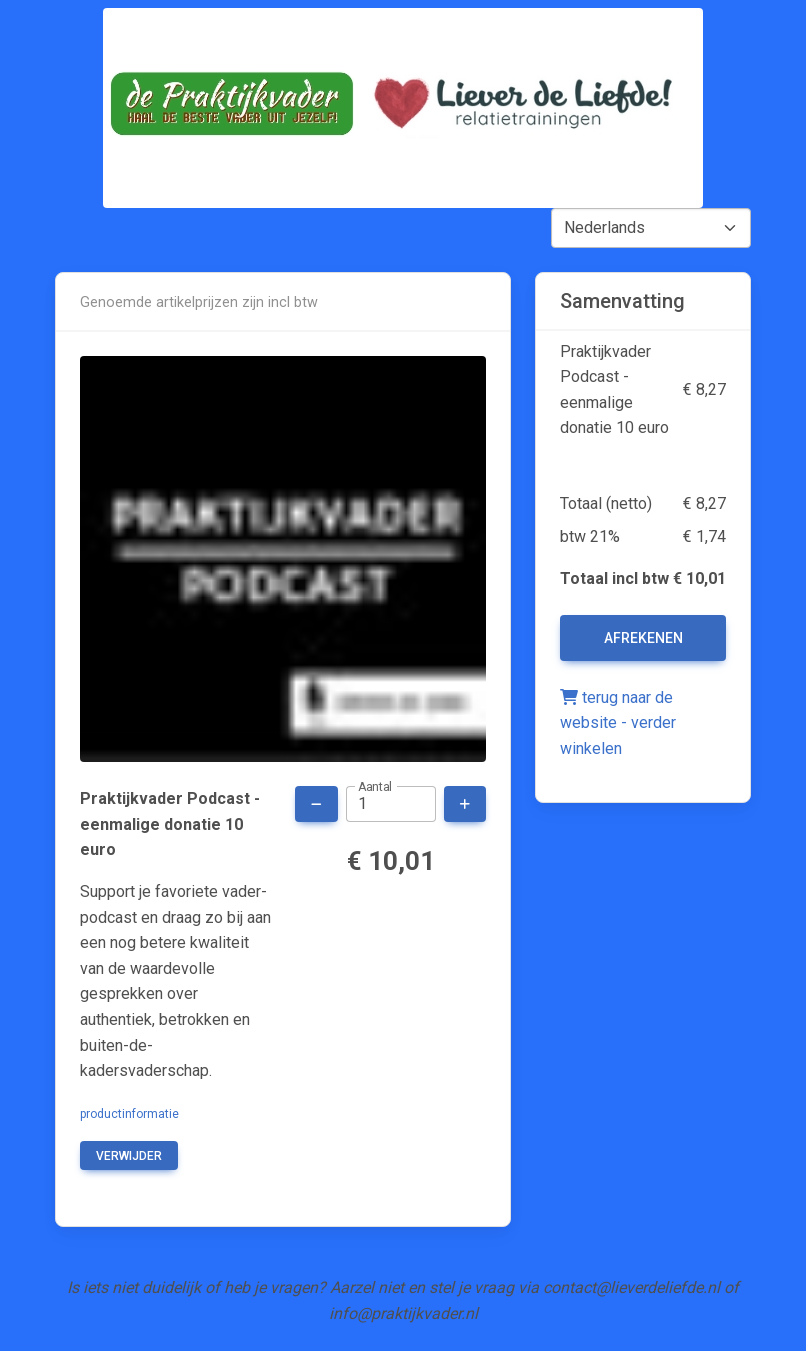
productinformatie (129, 1114)
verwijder (129, 1156)
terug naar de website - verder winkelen (618, 723)
